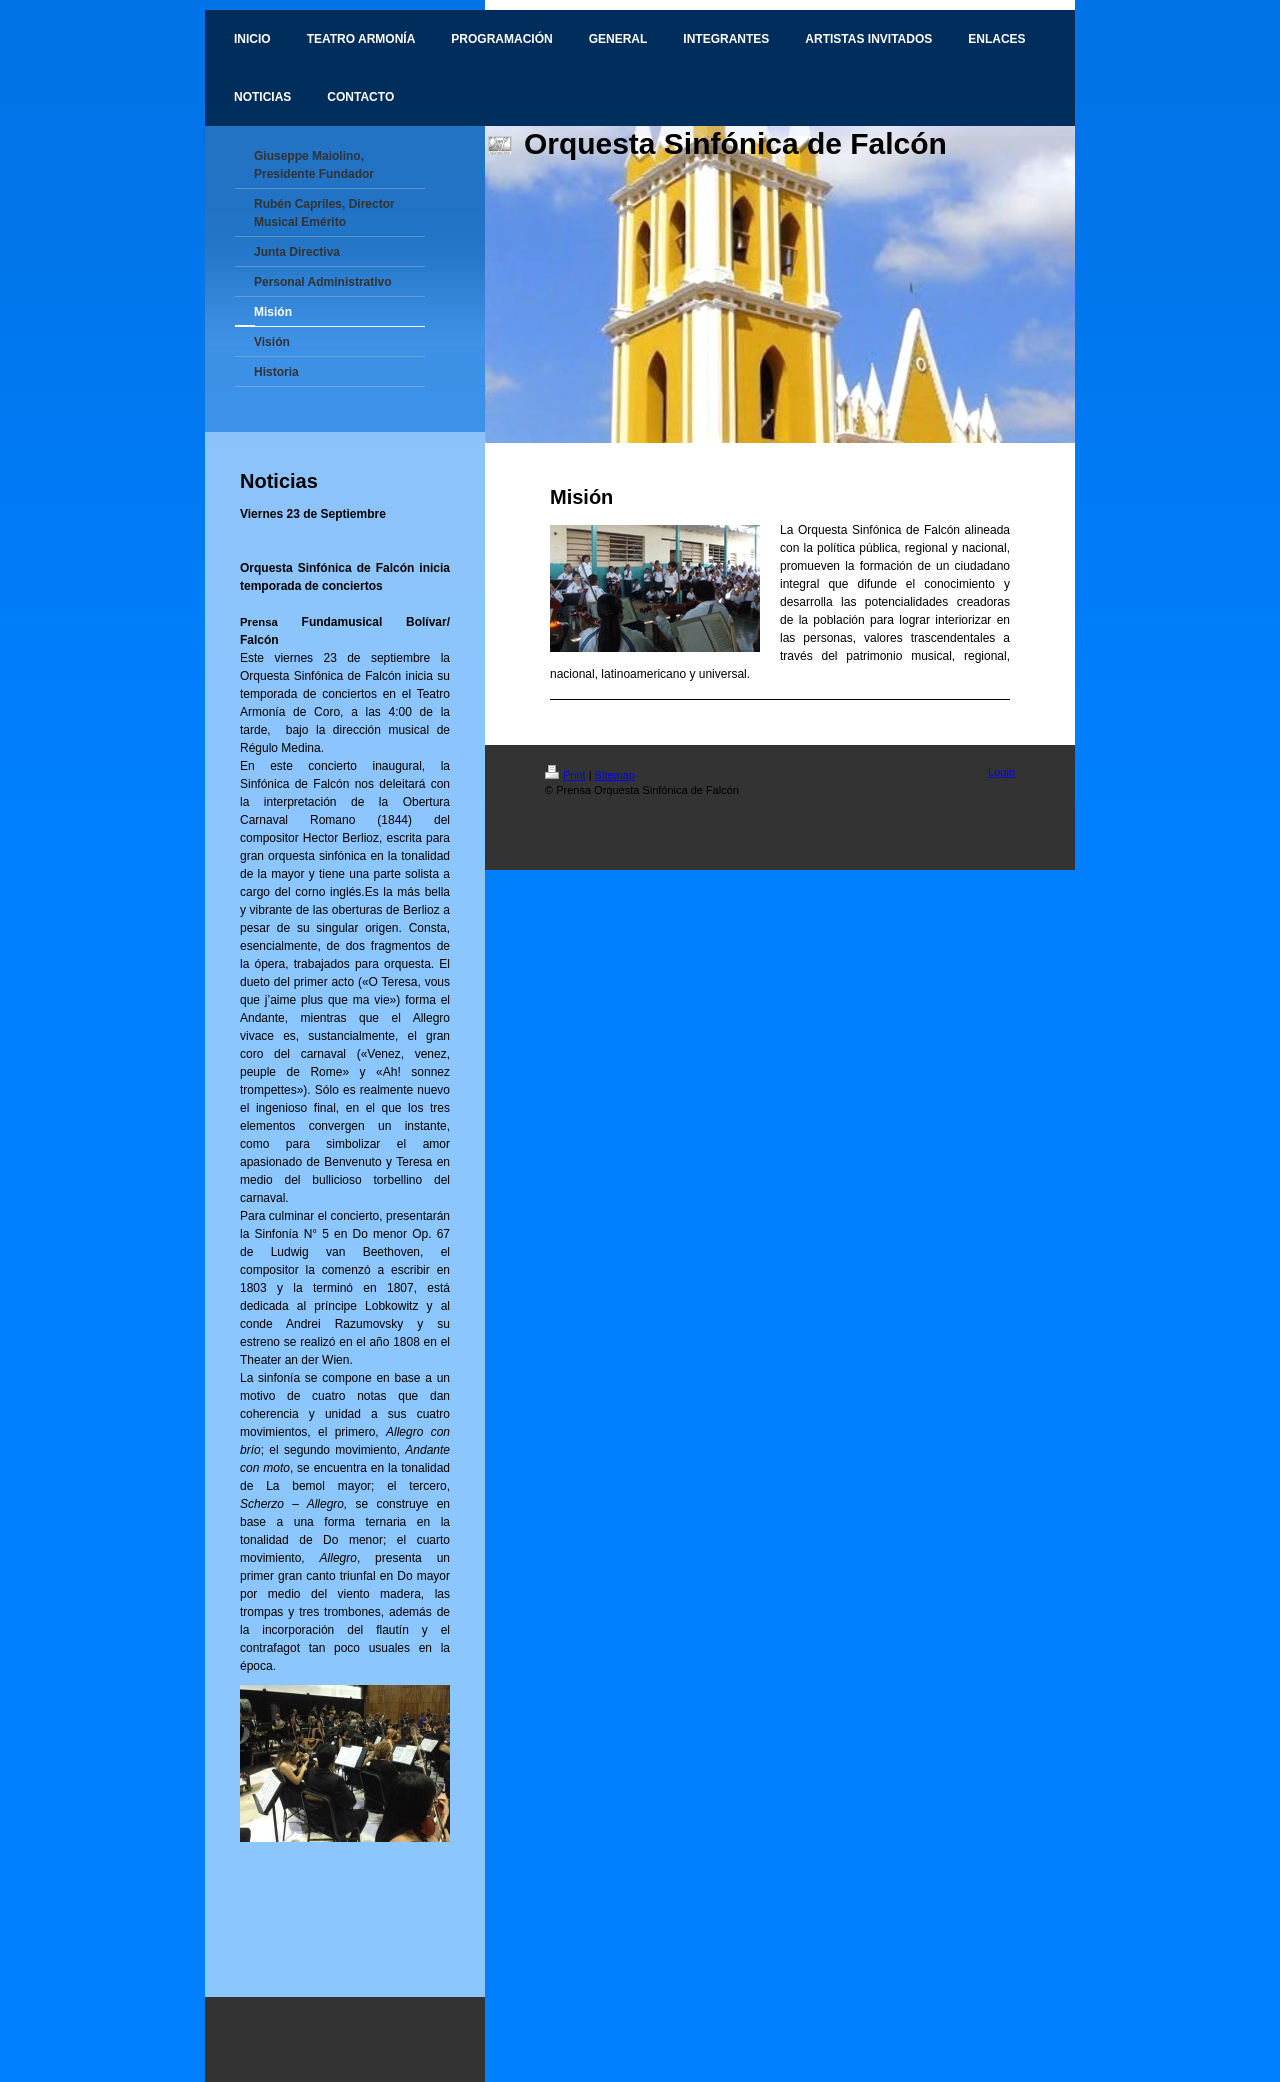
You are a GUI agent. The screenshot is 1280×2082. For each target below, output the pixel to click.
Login (1001, 772)
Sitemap (615, 775)
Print (565, 775)
